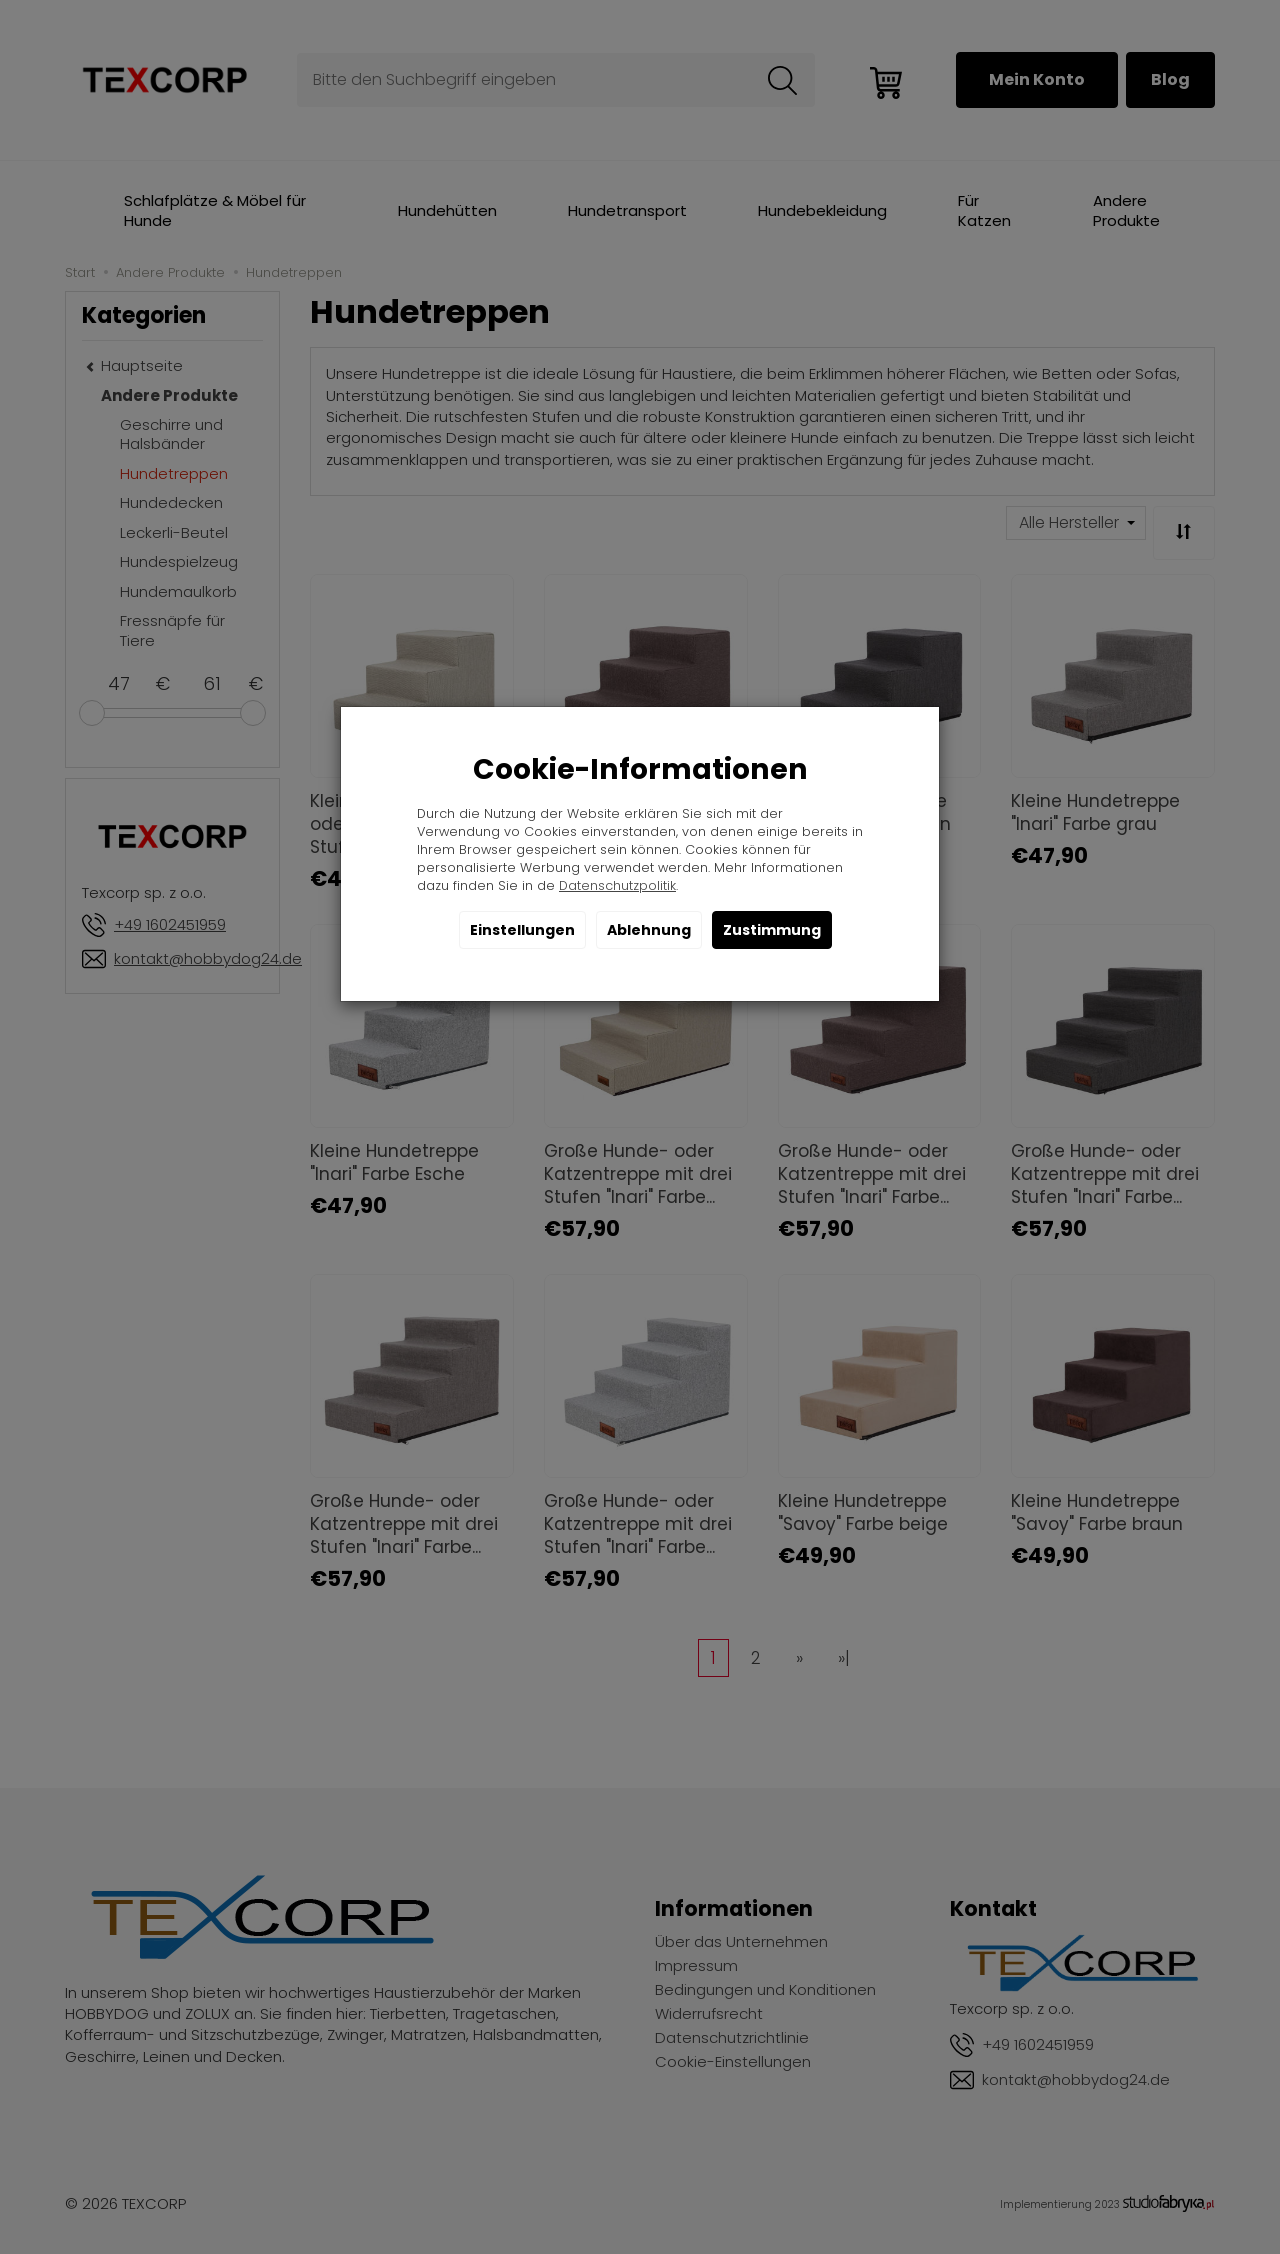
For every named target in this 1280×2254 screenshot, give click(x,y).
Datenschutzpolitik (617, 885)
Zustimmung (772, 930)
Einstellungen (522, 930)
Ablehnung (649, 930)
